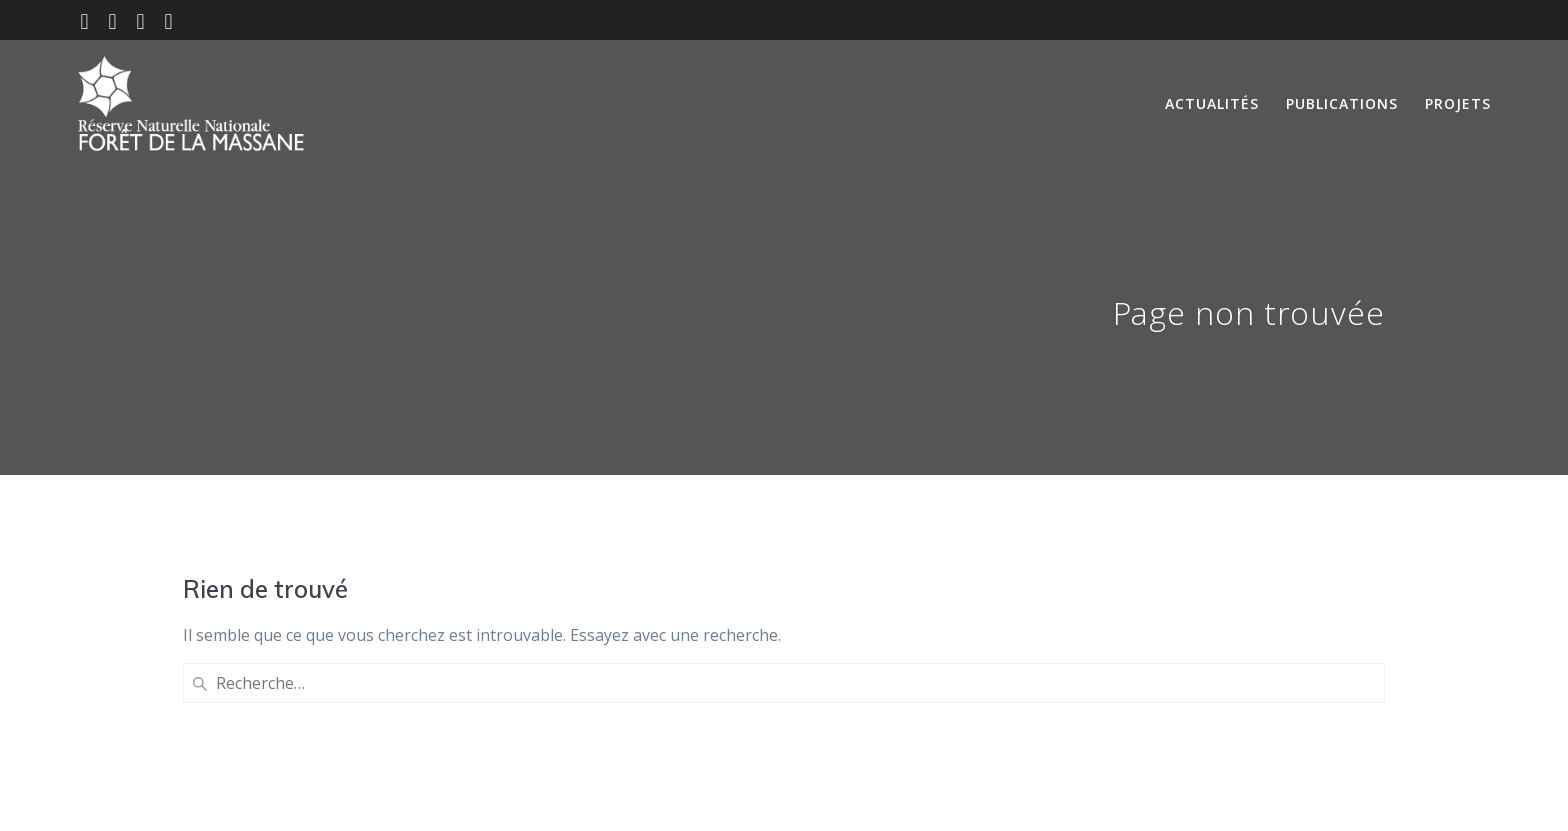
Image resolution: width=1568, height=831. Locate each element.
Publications (1342, 103)
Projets (1458, 103)
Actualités (1212, 103)
